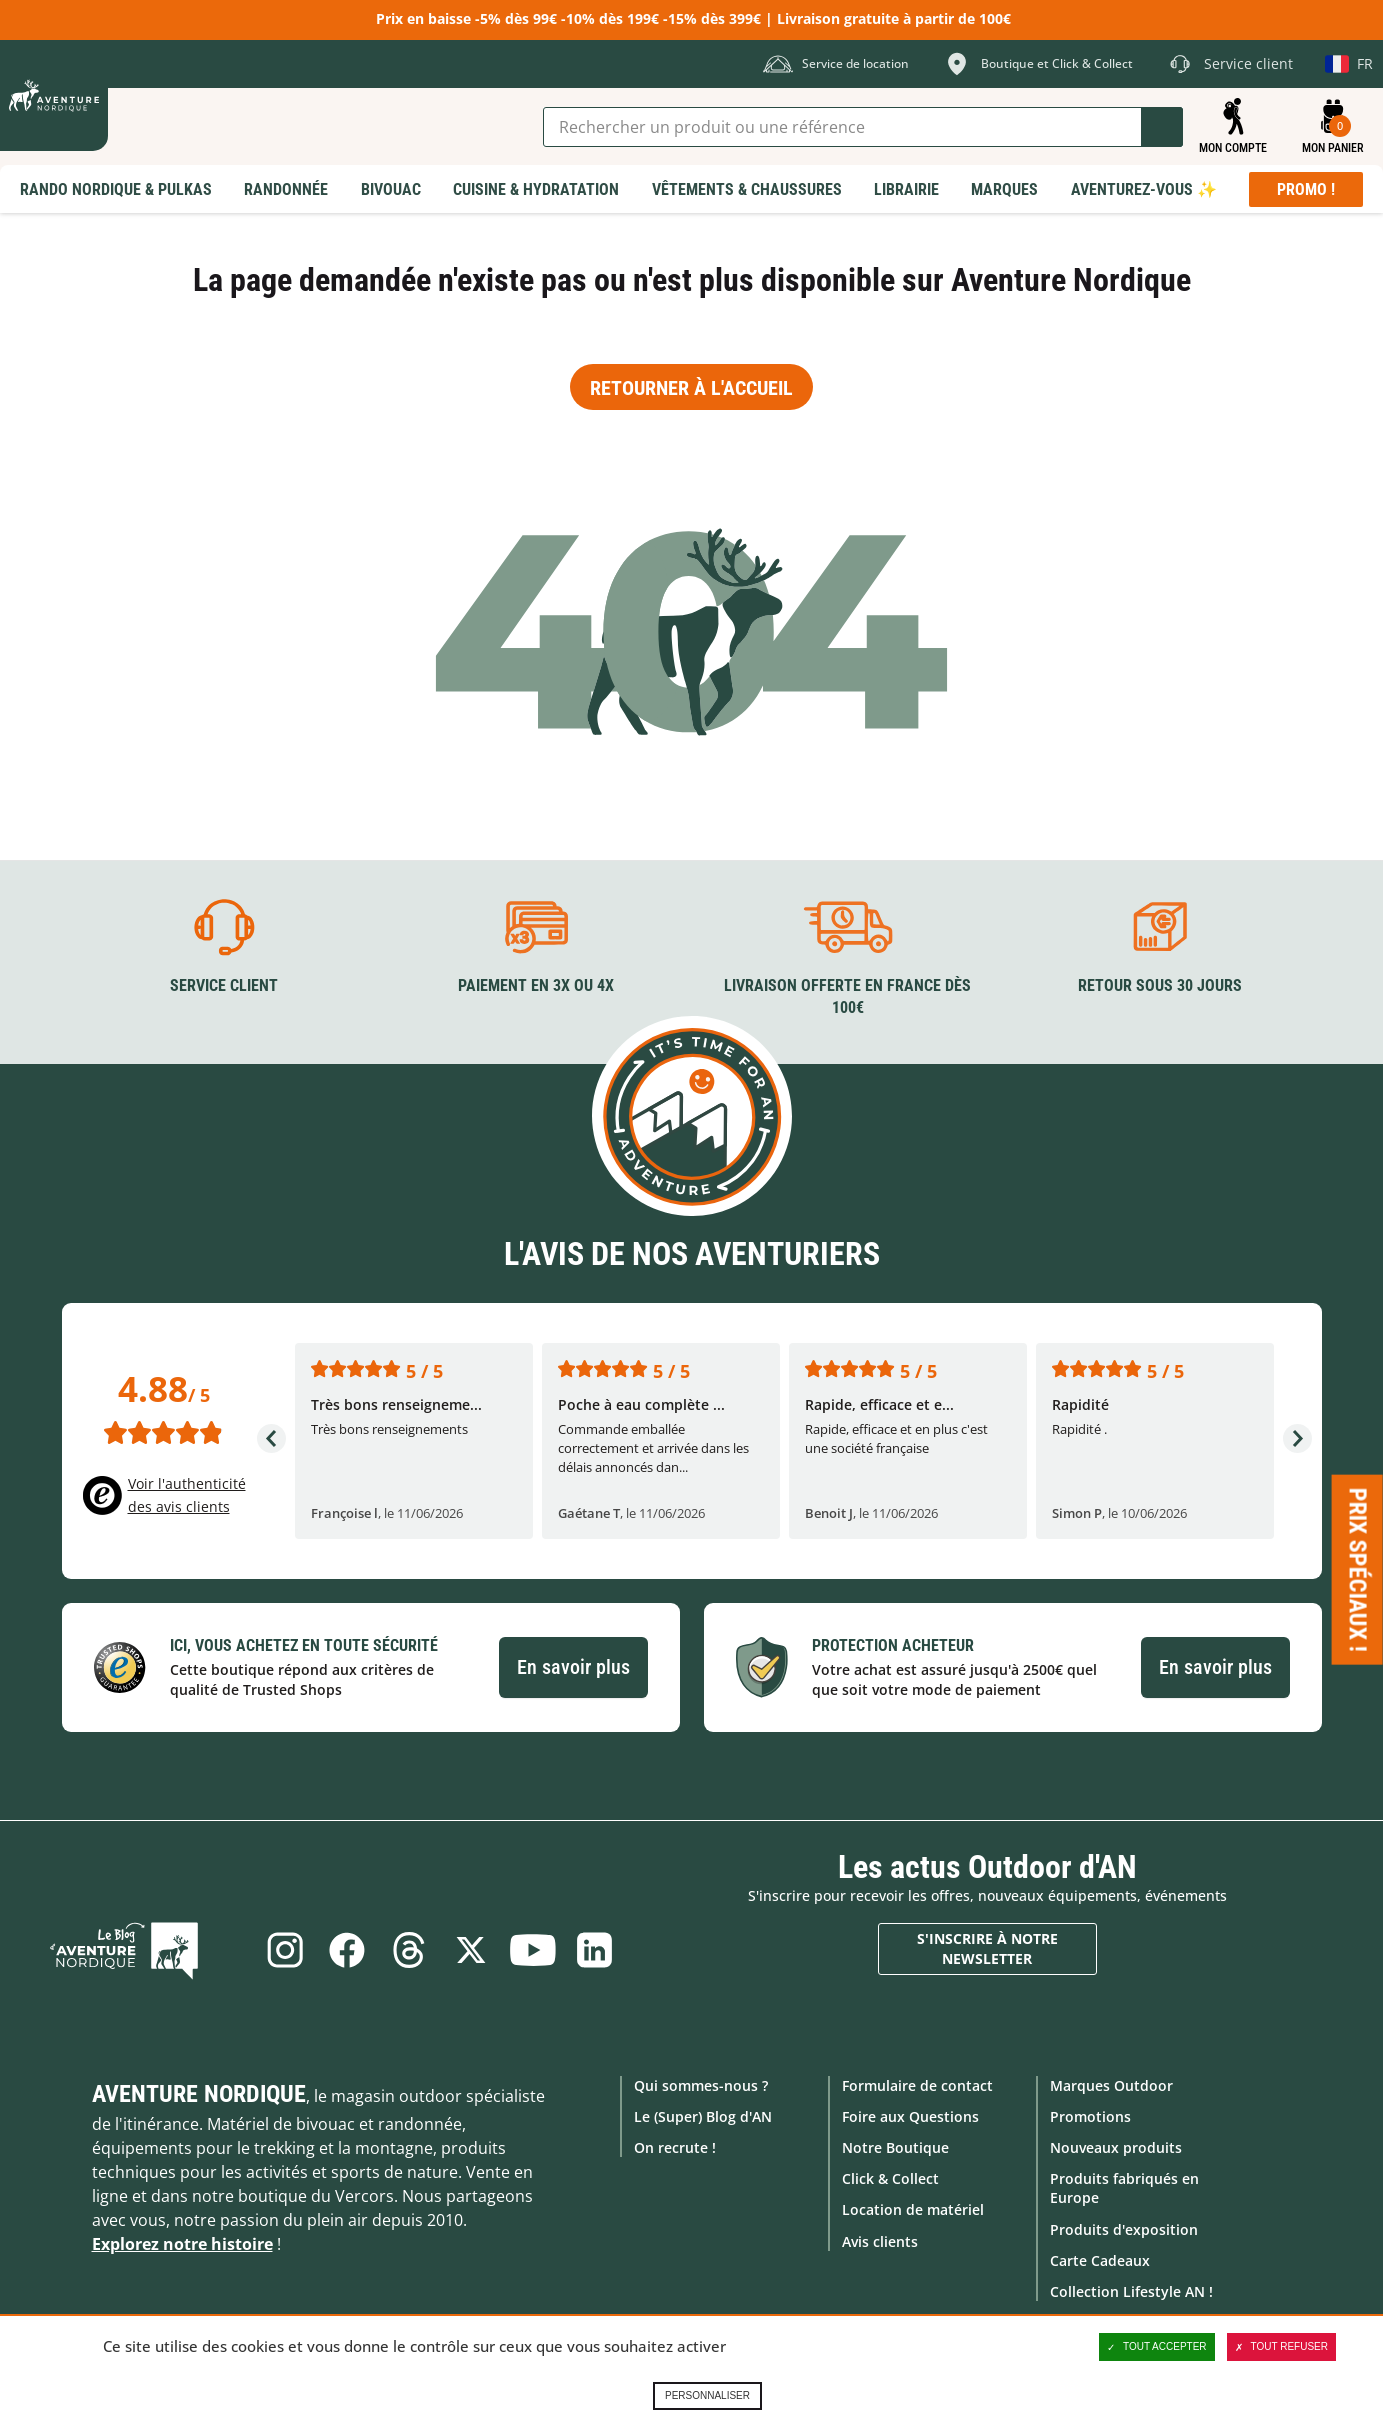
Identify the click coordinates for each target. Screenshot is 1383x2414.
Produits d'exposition (1124, 2227)
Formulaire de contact (917, 2083)
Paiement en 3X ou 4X (536, 983)
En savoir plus (573, 1666)
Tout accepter (1157, 2347)
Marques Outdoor (1111, 2083)
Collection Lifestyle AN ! (1131, 2289)
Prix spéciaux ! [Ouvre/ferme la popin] (1358, 1570)
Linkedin (605, 1948)
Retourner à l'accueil (691, 388)
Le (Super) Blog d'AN (703, 2114)
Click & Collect (890, 2177)
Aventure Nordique (199, 2092)
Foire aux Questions (910, 2114)
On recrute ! (675, 2145)
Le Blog (154, 1948)
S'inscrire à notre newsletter (987, 1947)
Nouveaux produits (1116, 2145)
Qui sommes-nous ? (701, 2083)
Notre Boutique (895, 2145)
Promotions (1090, 2114)
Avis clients (880, 2239)
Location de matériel (913, 2208)
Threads (407, 1948)
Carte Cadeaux (1100, 2258)
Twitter (473, 1948)
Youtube (539, 1948)
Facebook (341, 1948)
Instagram (275, 1948)
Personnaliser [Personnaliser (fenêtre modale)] (707, 2395)
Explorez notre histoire (182, 2242)
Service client (224, 983)
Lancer (1162, 127)
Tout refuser (1281, 2347)
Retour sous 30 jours (1160, 983)
